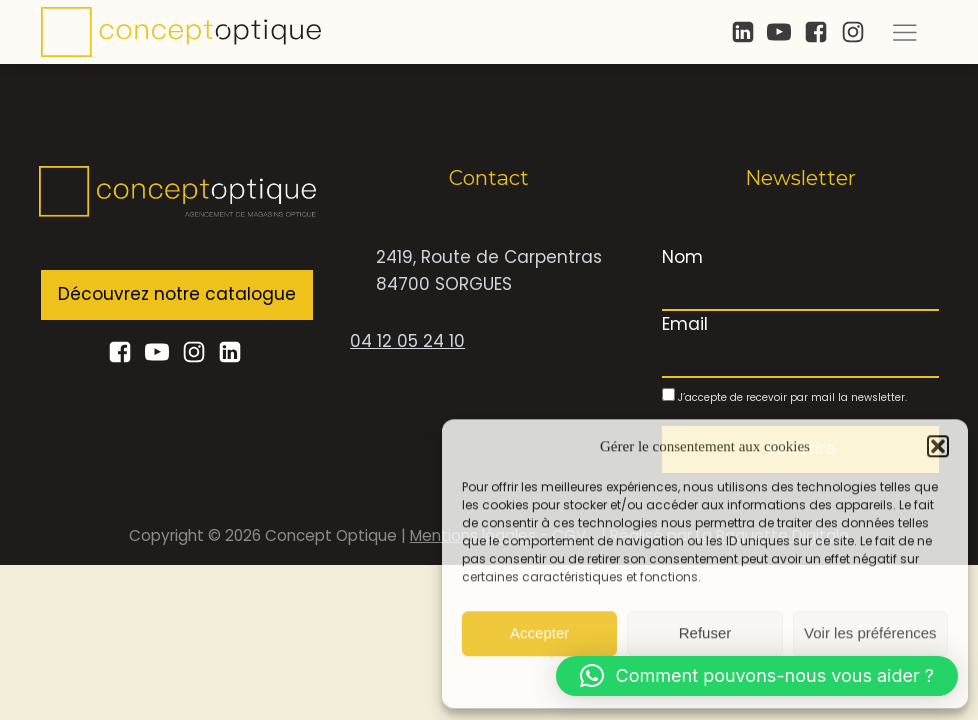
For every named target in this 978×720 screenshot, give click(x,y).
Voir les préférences (870, 632)
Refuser (705, 632)
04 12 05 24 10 (407, 341)
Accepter (539, 632)
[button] (938, 445)
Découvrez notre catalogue (177, 294)
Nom (682, 257)
